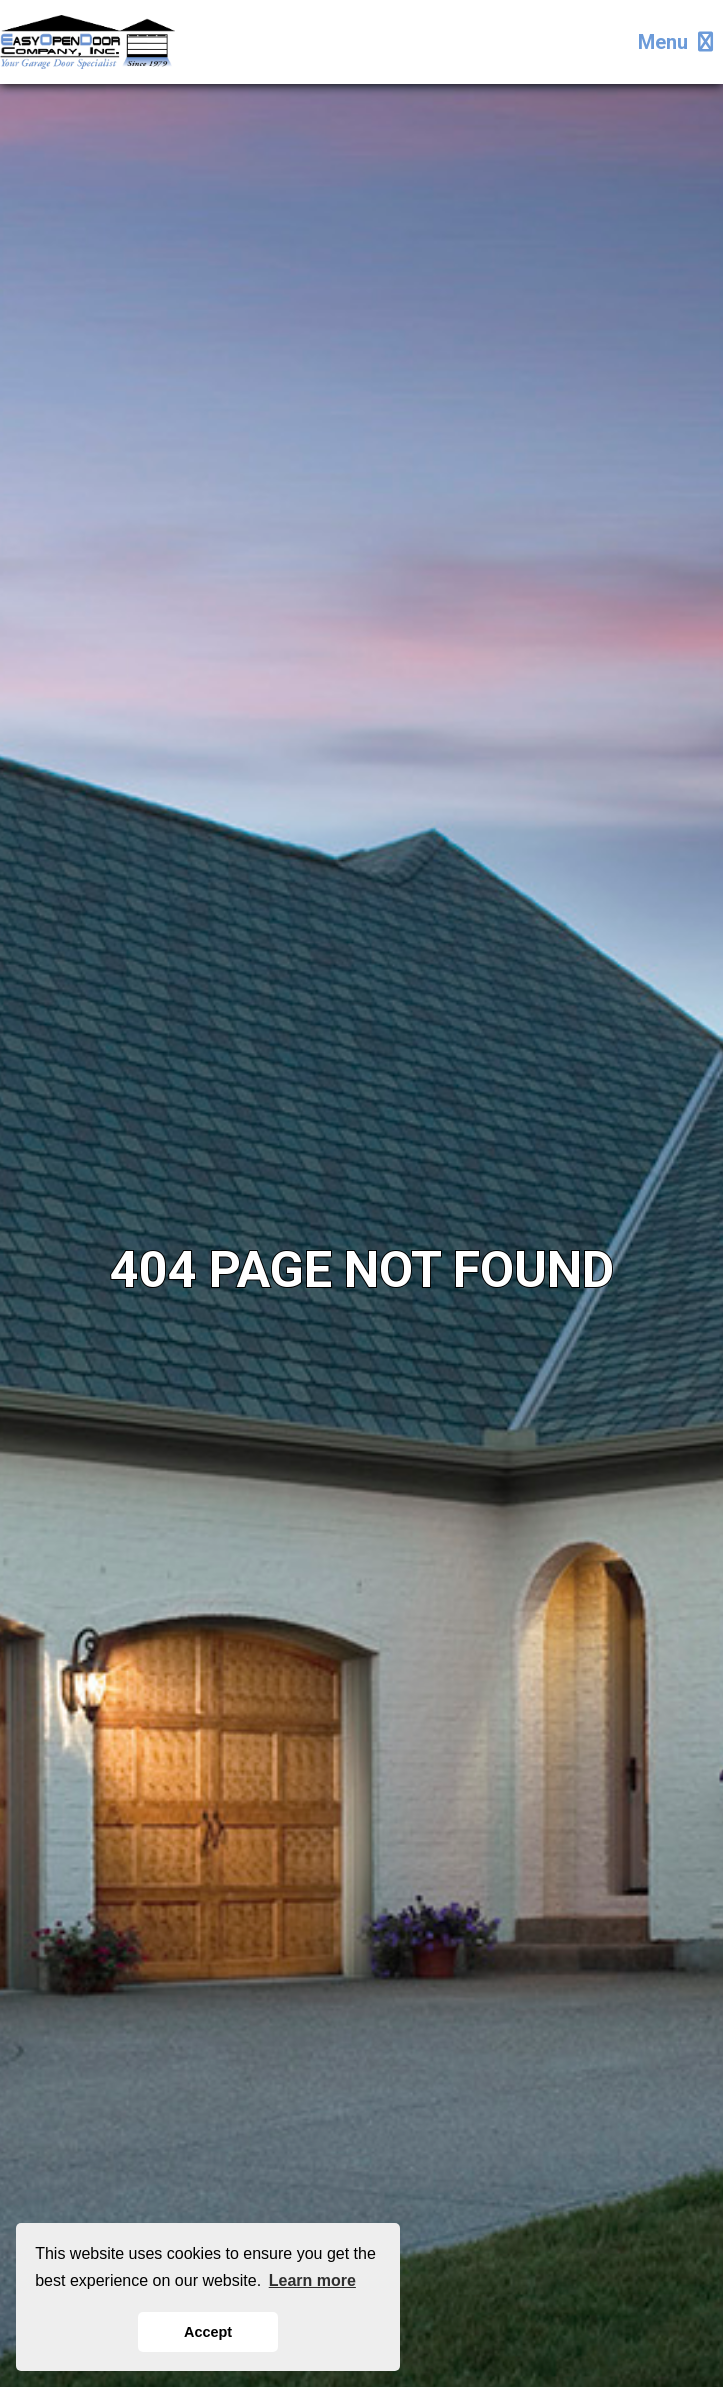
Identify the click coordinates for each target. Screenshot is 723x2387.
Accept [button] (208, 2332)
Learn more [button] (312, 2280)
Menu (675, 42)
